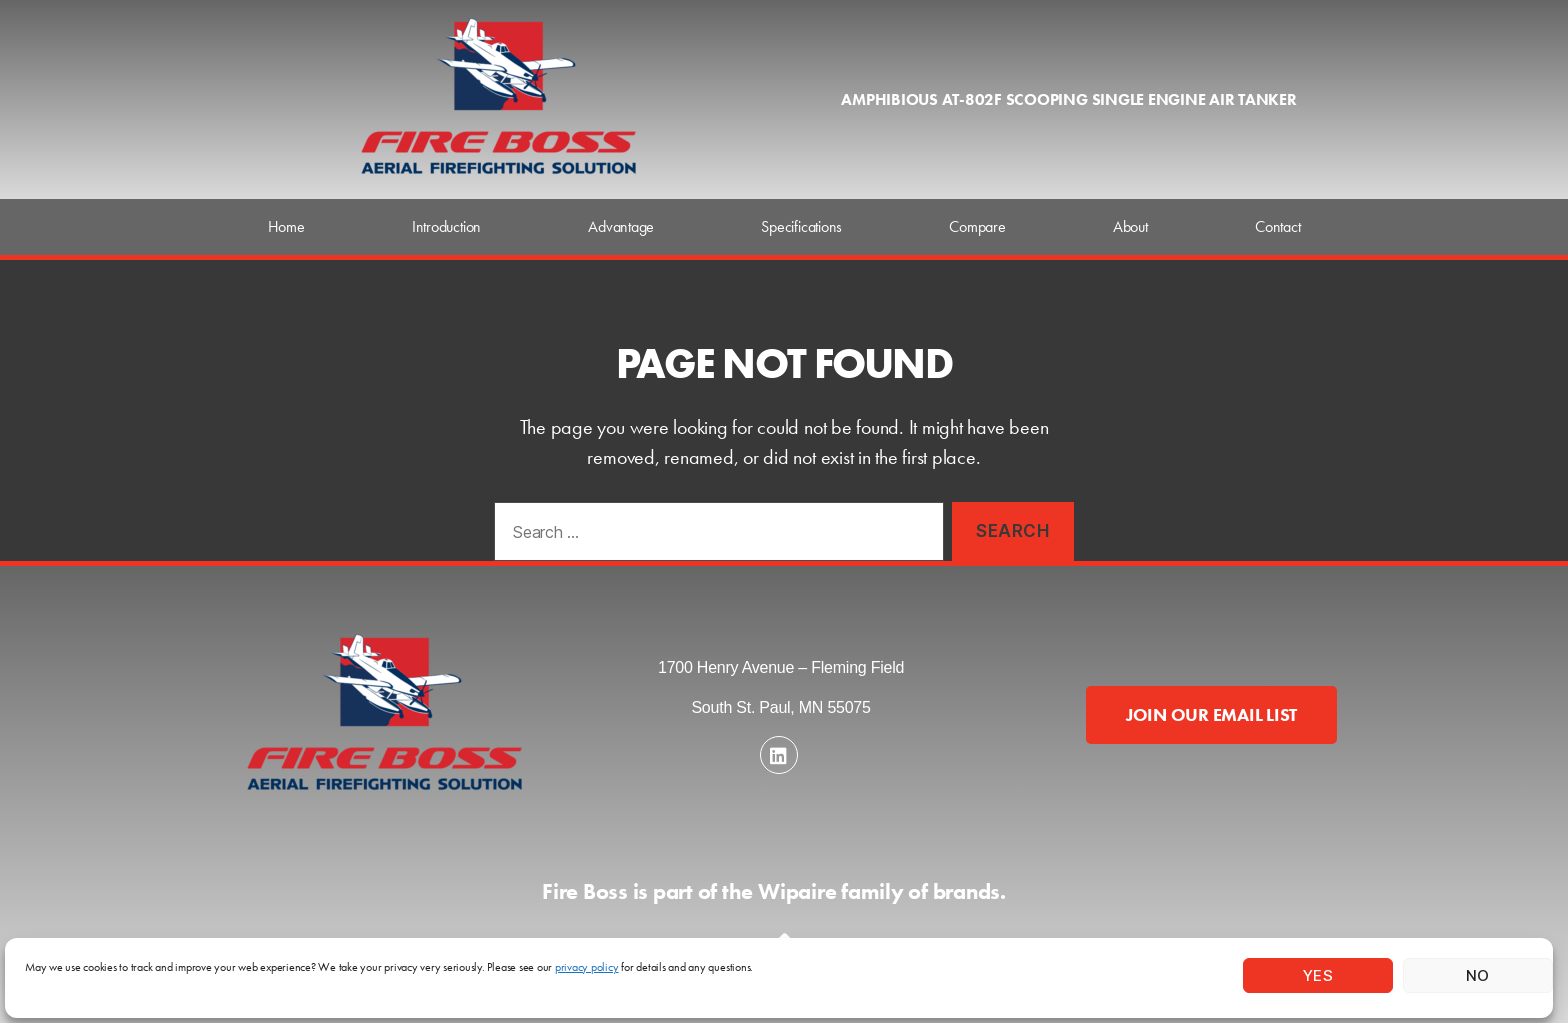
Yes (1318, 975)
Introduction (446, 226)
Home (286, 226)
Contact (1277, 226)
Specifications (801, 226)
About (1130, 226)
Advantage (621, 226)
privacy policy (587, 967)
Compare (977, 226)
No (1478, 975)
